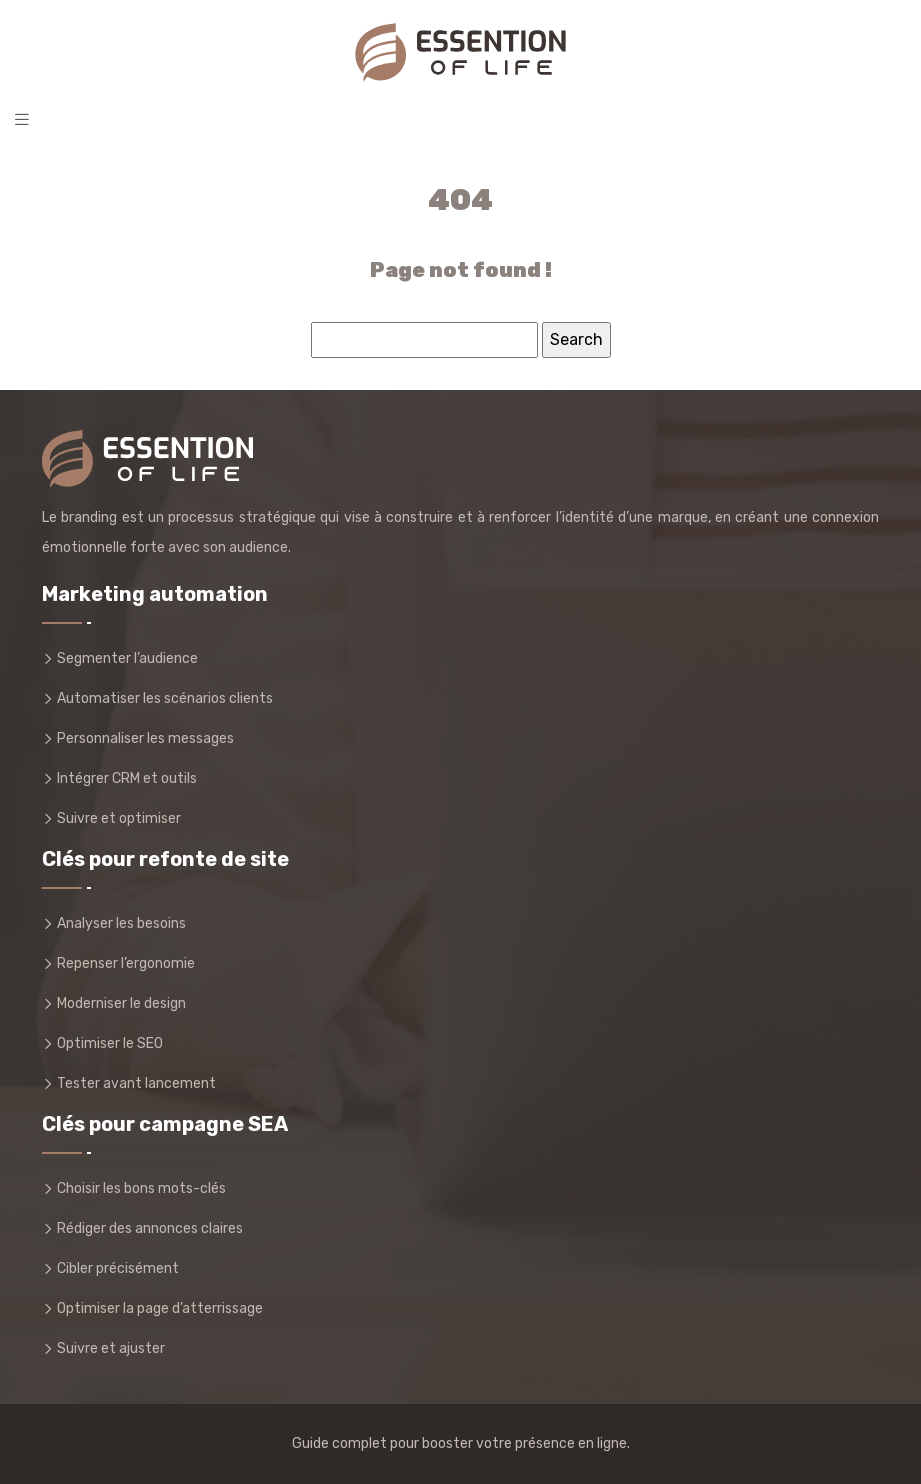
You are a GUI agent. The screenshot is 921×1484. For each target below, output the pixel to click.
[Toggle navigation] (22, 119)
